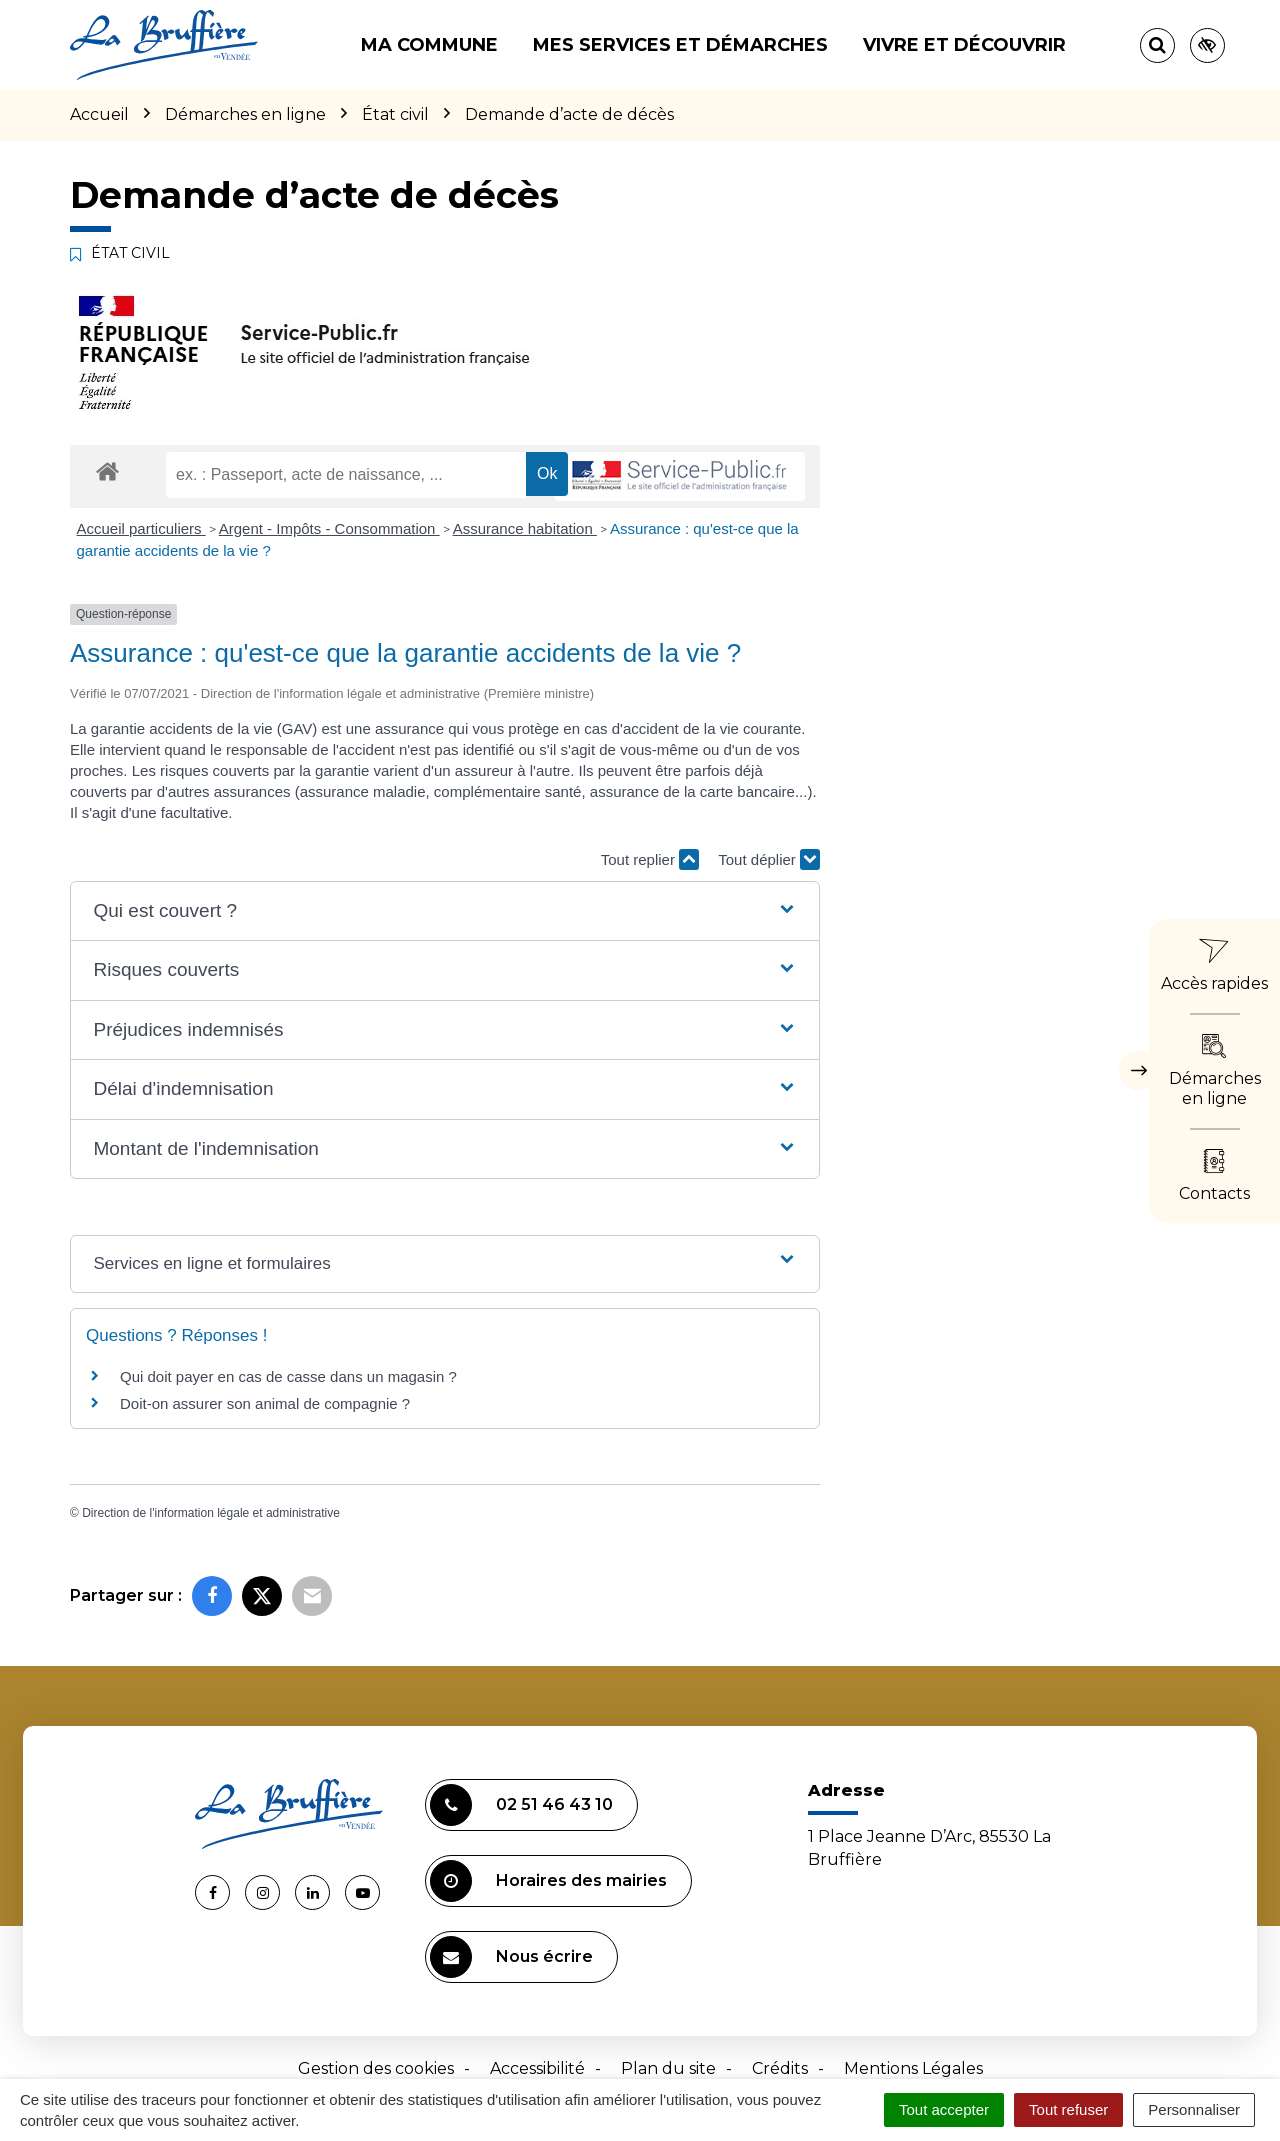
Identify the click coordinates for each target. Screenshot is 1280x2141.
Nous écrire (511, 1957)
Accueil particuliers (141, 528)
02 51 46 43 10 (521, 1805)
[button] (444, 911)
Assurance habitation (525, 528)
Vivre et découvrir (964, 45)
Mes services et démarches (680, 45)
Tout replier (650, 859)
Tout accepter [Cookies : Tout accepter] (944, 2109)
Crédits (780, 2068)
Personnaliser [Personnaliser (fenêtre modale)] (1194, 2109)
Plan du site (668, 2068)
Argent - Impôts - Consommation (329, 528)
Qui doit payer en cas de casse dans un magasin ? (288, 1376)
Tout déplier (769, 859)
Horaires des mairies (548, 1881)
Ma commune (429, 45)
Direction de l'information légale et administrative (211, 1513)
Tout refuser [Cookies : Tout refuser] (1068, 2109)
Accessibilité (537, 2068)
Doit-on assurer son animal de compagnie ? (265, 1403)
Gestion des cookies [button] (376, 2068)
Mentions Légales (913, 2068)
